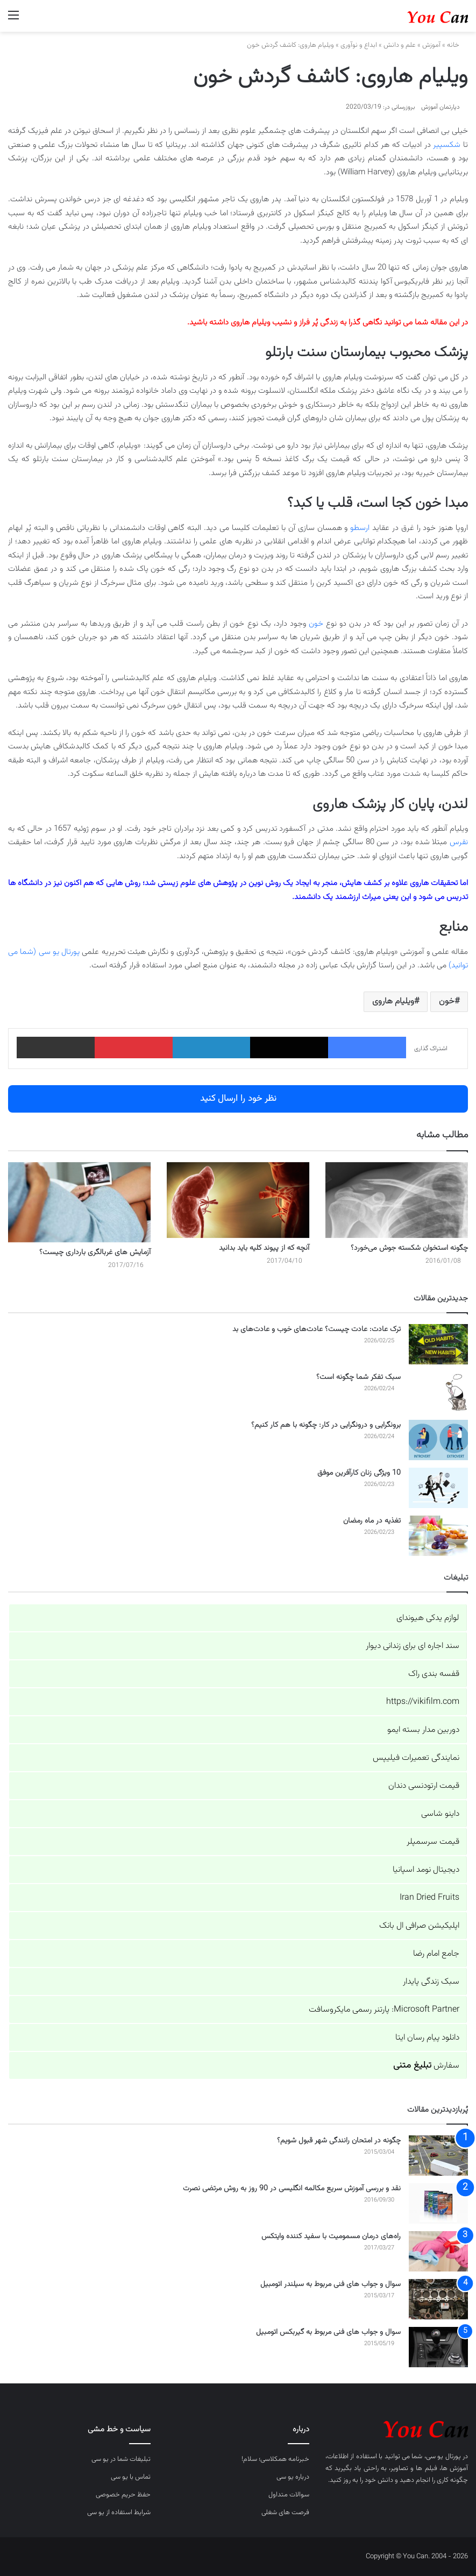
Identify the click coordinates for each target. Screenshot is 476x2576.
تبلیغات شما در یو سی (121, 2459)
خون (316, 624)
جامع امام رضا (436, 1953)
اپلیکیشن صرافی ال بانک (419, 1925)
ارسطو (360, 528)
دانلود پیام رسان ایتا (427, 2037)
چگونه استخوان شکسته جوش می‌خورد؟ (409, 1248)
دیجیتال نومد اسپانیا (426, 1870)
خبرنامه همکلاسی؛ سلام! (275, 2459)
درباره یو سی (292, 2477)
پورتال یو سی (443, 2456)
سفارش (426, 2065)
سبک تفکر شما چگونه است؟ (358, 1377)
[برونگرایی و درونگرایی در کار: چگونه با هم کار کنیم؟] (438, 1440)
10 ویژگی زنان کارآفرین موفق (359, 1473)
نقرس (459, 842)
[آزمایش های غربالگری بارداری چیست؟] (79, 1202)
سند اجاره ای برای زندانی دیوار (412, 1646)
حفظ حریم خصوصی (123, 2494)
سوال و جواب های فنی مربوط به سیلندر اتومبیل (330, 2284)
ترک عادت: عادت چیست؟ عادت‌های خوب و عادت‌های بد (316, 1329)
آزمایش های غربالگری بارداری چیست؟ (95, 1252)
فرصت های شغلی (285, 2512)
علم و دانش (399, 45)
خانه (457, 45)
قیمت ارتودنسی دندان (423, 1786)
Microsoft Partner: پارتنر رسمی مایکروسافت (384, 2009)
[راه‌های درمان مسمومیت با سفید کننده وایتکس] (438, 2251)
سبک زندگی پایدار (431, 1981)
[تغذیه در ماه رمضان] (438, 1536)
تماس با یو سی (131, 2477)
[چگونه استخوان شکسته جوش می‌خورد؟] (396, 1200)
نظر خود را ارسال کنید (238, 1099)
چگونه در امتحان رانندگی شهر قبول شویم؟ (339, 2141)
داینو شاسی (440, 1814)
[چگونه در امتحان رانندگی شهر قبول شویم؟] (438, 2155)
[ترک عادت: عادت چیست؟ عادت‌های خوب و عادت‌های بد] (438, 1344)
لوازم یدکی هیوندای (427, 1618)
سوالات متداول (288, 2494)
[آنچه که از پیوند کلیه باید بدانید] (238, 1200)
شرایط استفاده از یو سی (119, 2512)
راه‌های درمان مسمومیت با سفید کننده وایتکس (331, 2236)
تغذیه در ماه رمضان (372, 1521)
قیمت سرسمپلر (433, 1842)
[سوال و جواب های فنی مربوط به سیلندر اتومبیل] (438, 2299)
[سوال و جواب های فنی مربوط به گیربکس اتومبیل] (438, 2347)
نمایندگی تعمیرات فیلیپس (416, 1758)
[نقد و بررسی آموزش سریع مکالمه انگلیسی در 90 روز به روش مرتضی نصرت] (438, 2203)
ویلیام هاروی (393, 1001)
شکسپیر (446, 145)
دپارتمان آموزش (440, 107)
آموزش (431, 45)
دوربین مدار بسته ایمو (423, 1730)
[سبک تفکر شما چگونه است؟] (438, 1392)
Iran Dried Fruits (429, 1897)
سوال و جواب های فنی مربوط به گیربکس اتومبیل (328, 2332)
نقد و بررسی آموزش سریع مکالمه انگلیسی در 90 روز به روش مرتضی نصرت (292, 2189)
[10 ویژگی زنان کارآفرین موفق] (438, 1488)
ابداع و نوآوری (358, 45)
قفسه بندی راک (433, 1674)
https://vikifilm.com (422, 1702)
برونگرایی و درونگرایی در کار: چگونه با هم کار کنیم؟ (326, 1425)
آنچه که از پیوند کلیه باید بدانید (264, 1248)
